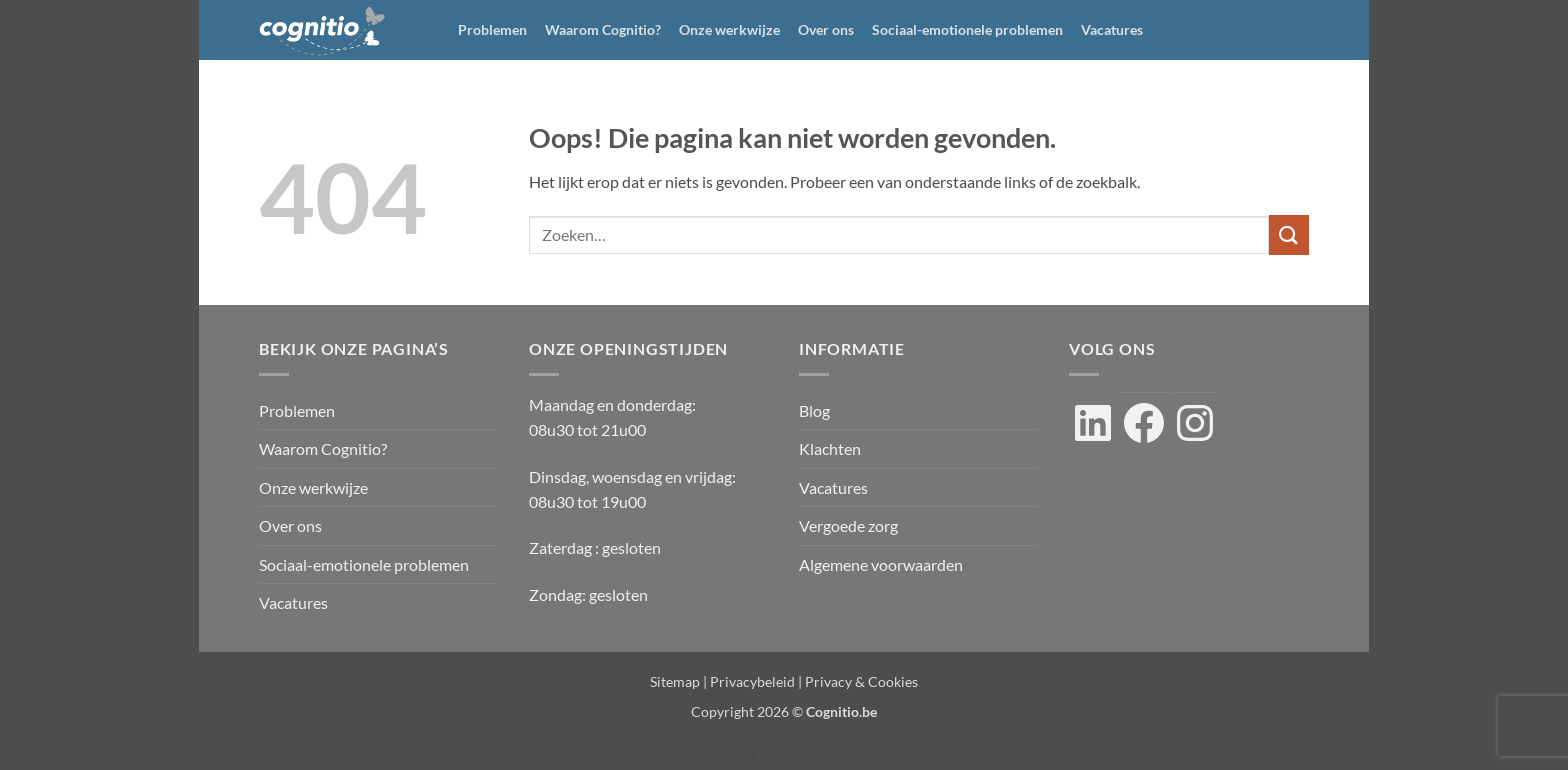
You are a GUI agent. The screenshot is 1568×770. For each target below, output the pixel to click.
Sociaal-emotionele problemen (967, 29)
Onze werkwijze (729, 29)
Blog (814, 410)
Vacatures (1112, 29)
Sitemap (675, 681)
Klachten (830, 448)
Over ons (826, 29)
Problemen (492, 29)
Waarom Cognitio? (603, 29)
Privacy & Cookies (861, 681)
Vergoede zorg (848, 525)
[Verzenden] (1289, 234)
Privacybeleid (752, 681)
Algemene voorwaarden (881, 564)
